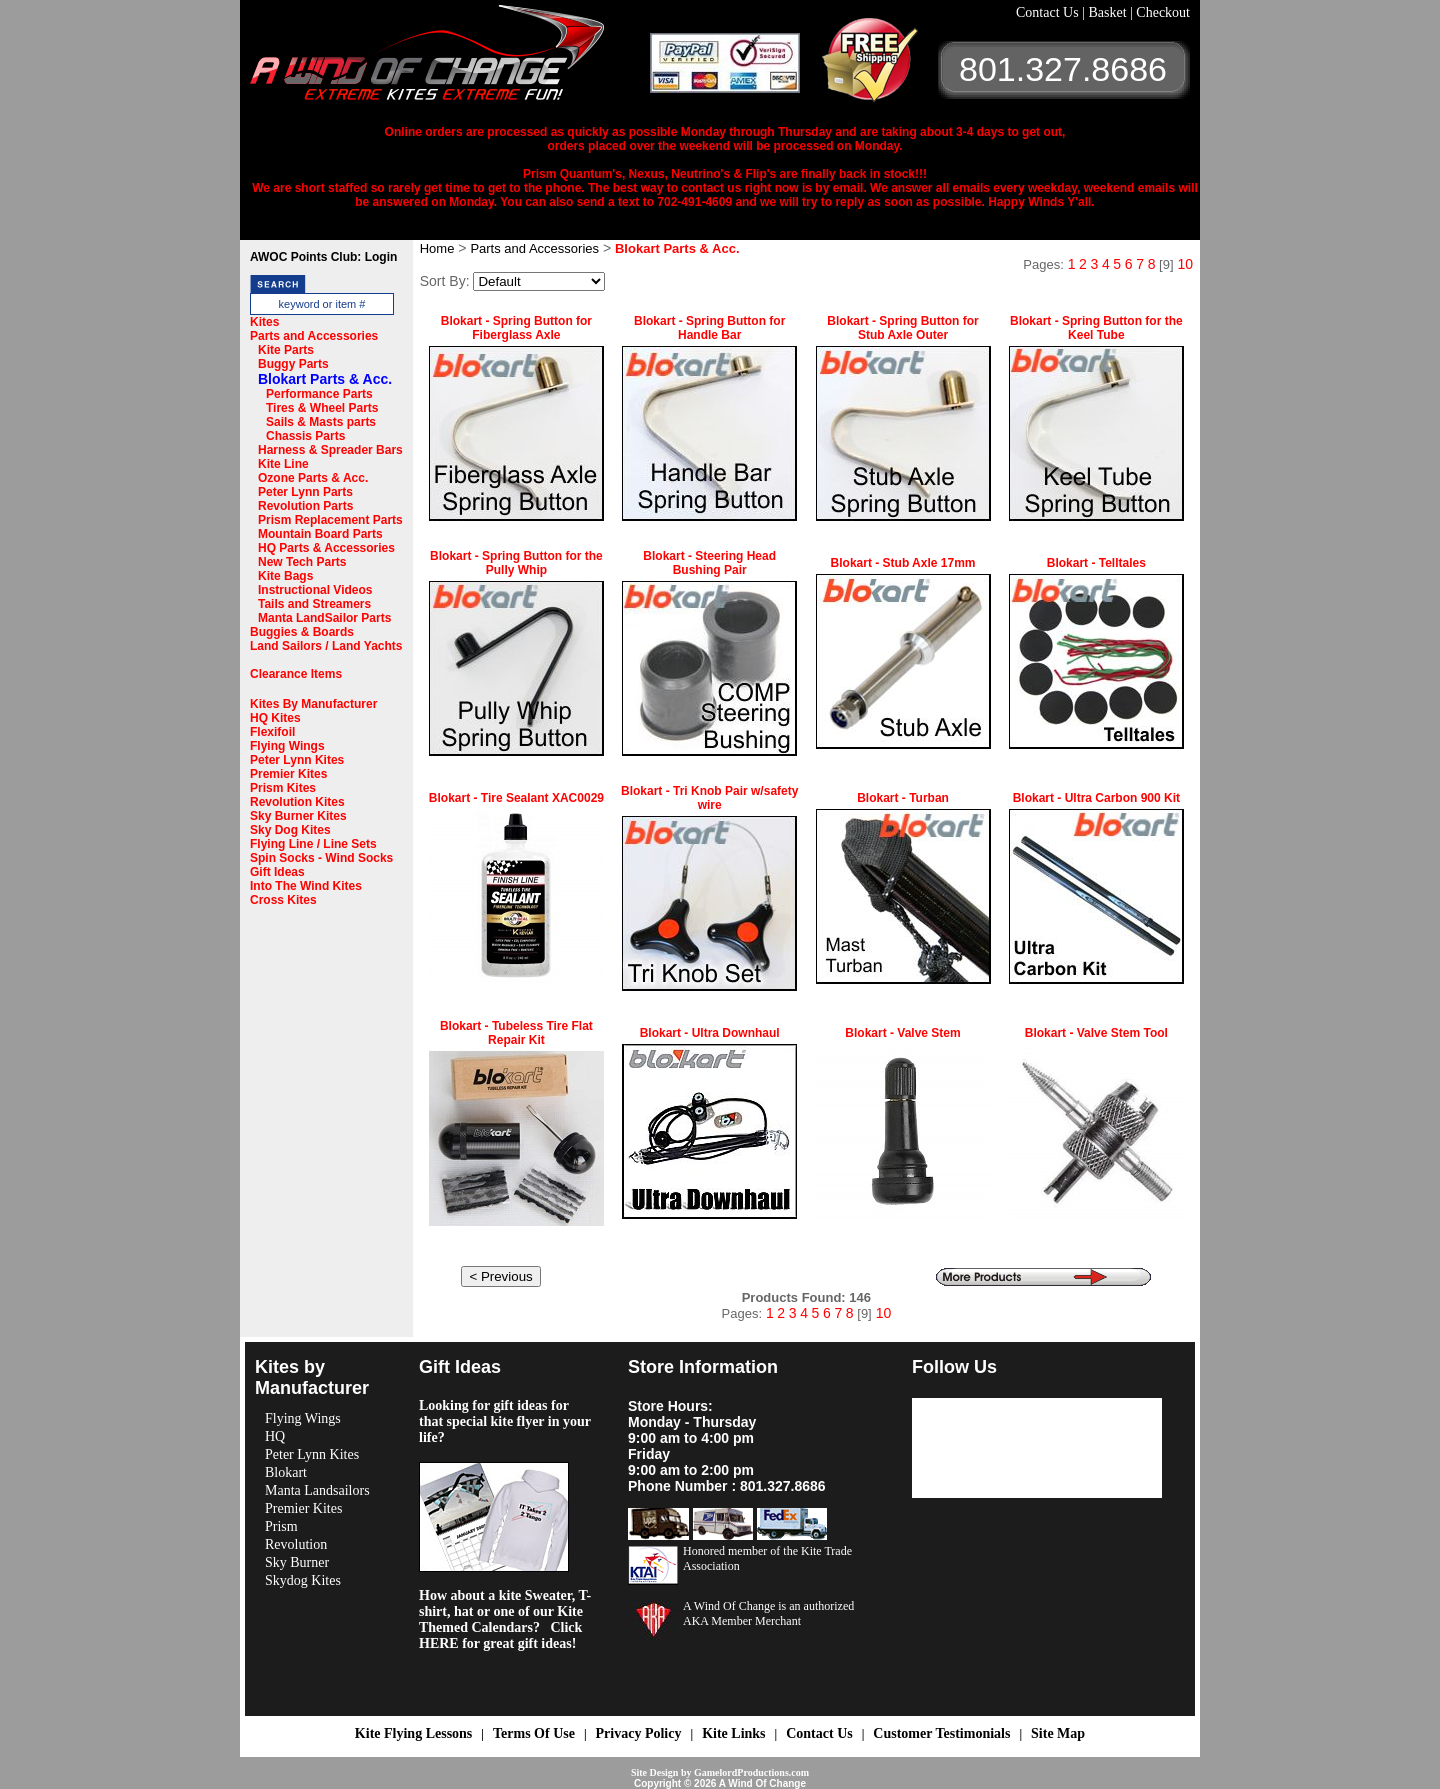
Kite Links (733, 1733)
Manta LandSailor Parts (324, 618)
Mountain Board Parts (320, 534)
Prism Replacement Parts (330, 520)
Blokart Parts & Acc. (325, 379)
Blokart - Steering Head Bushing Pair (709, 563)
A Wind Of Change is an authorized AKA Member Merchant (768, 1613)
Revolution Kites (297, 802)
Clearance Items (296, 674)
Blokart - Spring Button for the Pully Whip (516, 563)
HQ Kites (275, 718)
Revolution (296, 1544)
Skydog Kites (303, 1580)
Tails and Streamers (314, 604)
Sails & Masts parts (321, 422)
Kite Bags (285, 576)
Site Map (1058, 1733)
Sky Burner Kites (298, 816)
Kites (264, 322)
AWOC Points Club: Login (323, 257)
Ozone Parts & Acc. (313, 478)
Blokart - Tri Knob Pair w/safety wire (709, 798)
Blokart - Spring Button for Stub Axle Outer (902, 328)
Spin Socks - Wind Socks (321, 858)
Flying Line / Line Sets (313, 844)
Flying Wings (287, 746)
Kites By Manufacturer (313, 704)
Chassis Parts (305, 436)
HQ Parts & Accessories (326, 548)
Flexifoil (272, 732)
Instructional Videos (315, 590)
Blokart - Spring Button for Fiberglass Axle (516, 328)
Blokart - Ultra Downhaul (710, 1033)
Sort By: (445, 281)
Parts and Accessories (314, 336)
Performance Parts (319, 394)
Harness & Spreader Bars (330, 450)
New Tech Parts (302, 562)
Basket (1109, 12)
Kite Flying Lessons (413, 1733)
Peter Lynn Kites (297, 760)
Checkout (1163, 12)
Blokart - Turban (903, 798)
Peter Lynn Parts (305, 492)
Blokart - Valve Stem (902, 1033)
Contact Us (1049, 12)
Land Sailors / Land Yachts (326, 646)
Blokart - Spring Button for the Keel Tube (1096, 328)
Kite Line (283, 464)
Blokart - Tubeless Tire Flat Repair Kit (516, 1033)
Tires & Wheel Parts (322, 408)
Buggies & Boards (302, 632)
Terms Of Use (534, 1733)
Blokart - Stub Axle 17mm (903, 563)
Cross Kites (283, 900)
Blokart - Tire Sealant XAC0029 (516, 798)
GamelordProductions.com (751, 1772)
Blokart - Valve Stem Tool (1096, 1033)
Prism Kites (283, 788)
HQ (275, 1436)
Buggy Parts (293, 364)
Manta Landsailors (317, 1490)
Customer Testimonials (941, 1733)
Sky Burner (297, 1562)
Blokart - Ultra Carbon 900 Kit (1096, 798)
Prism (281, 1526)
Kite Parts (286, 350)
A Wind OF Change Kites (450, 60)
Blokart (286, 1472)
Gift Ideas (277, 872)
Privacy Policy (639, 1733)
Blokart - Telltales (1096, 563)
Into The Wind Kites (306, 886)
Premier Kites (288, 774)
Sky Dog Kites (290, 830)
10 (1185, 264)
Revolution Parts (305, 506)
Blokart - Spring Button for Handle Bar (709, 328)
